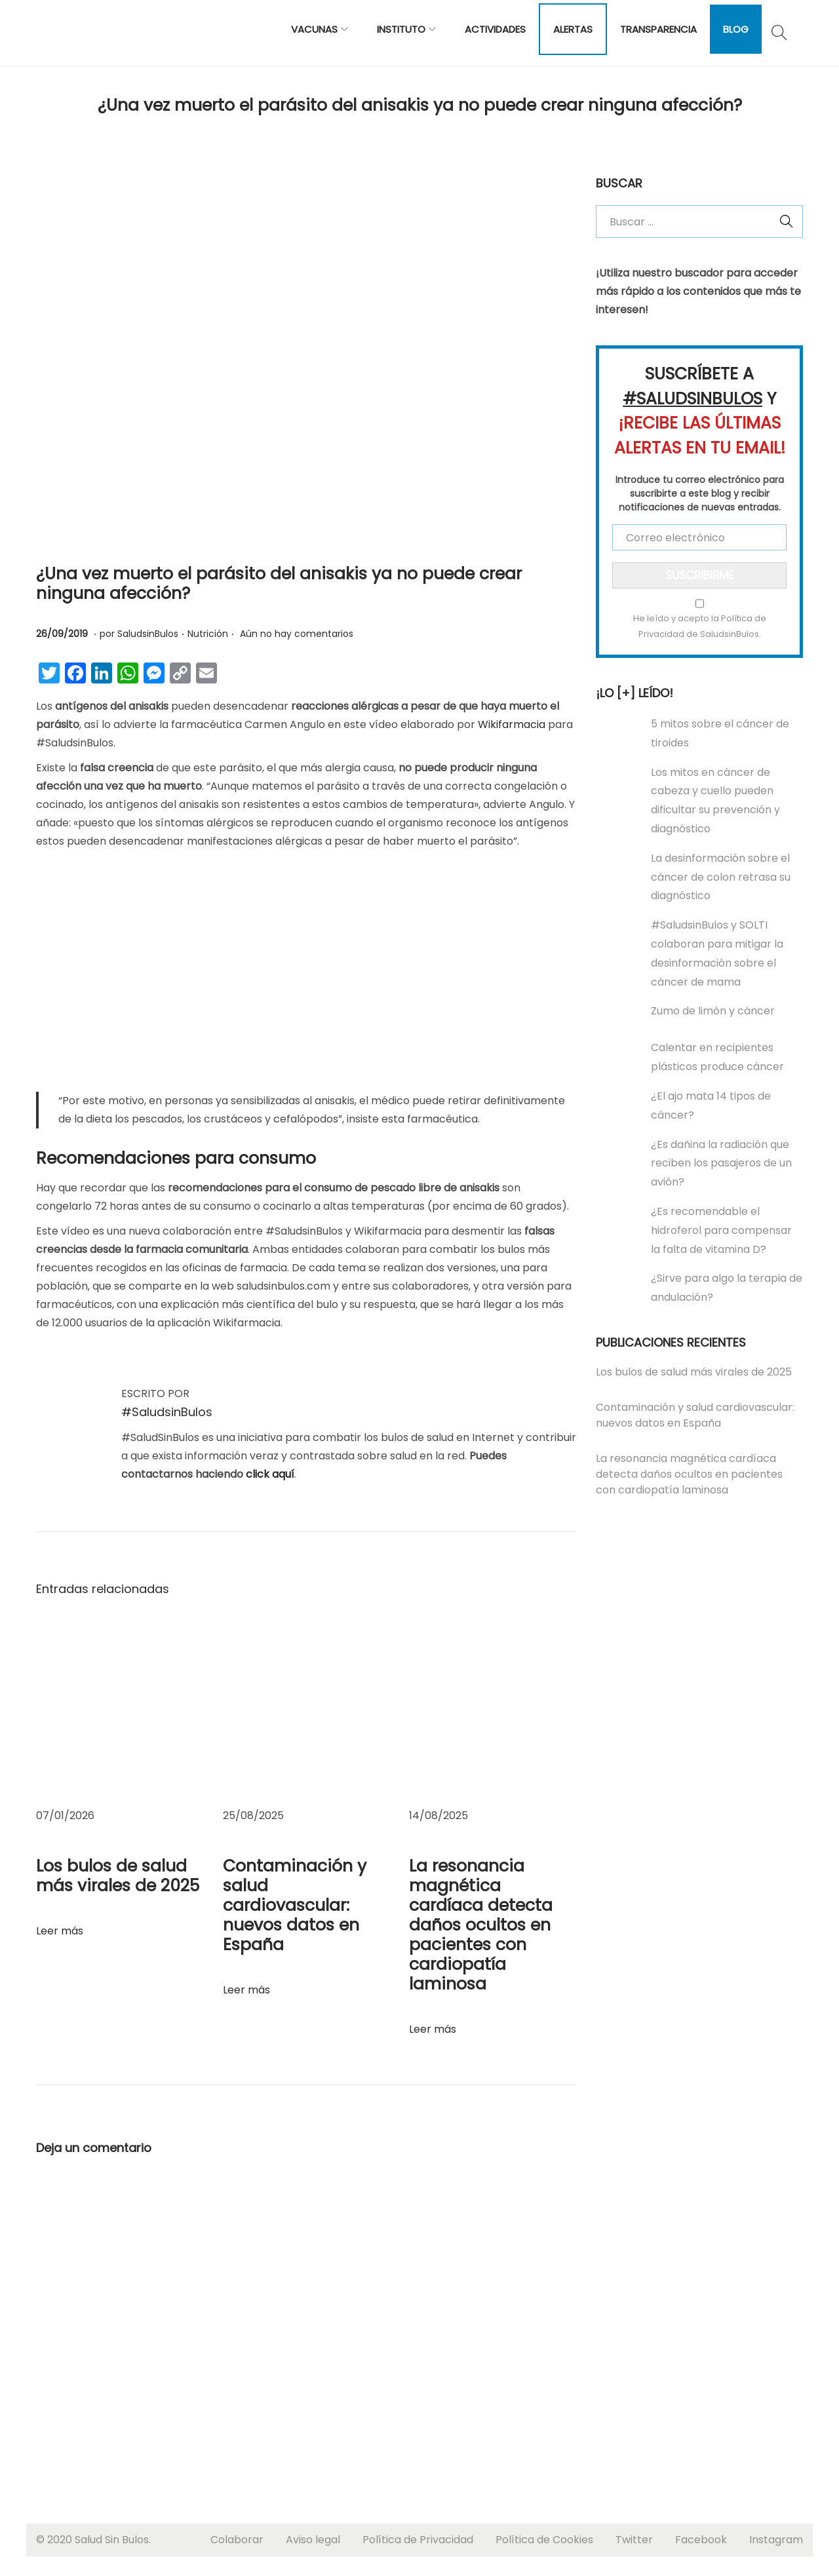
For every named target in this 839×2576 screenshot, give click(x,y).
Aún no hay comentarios (296, 633)
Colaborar (236, 2539)
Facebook (701, 2539)
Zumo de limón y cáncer (713, 1010)
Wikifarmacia (511, 724)
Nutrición (207, 633)
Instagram (776, 2539)
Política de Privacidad (417, 2539)
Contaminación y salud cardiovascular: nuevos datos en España (294, 1905)
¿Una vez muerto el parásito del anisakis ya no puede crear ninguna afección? (279, 583)
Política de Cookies (544, 2539)
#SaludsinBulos (166, 1412)
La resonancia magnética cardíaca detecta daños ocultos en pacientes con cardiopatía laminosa (481, 1925)
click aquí (270, 1474)
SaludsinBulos (147, 633)
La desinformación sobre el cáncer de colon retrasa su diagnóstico (720, 877)
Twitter (634, 2539)
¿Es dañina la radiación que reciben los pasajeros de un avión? (721, 1163)
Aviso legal (313, 2539)
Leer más (59, 1930)
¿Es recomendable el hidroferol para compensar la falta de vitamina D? (721, 1230)
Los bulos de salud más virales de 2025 (117, 1876)
